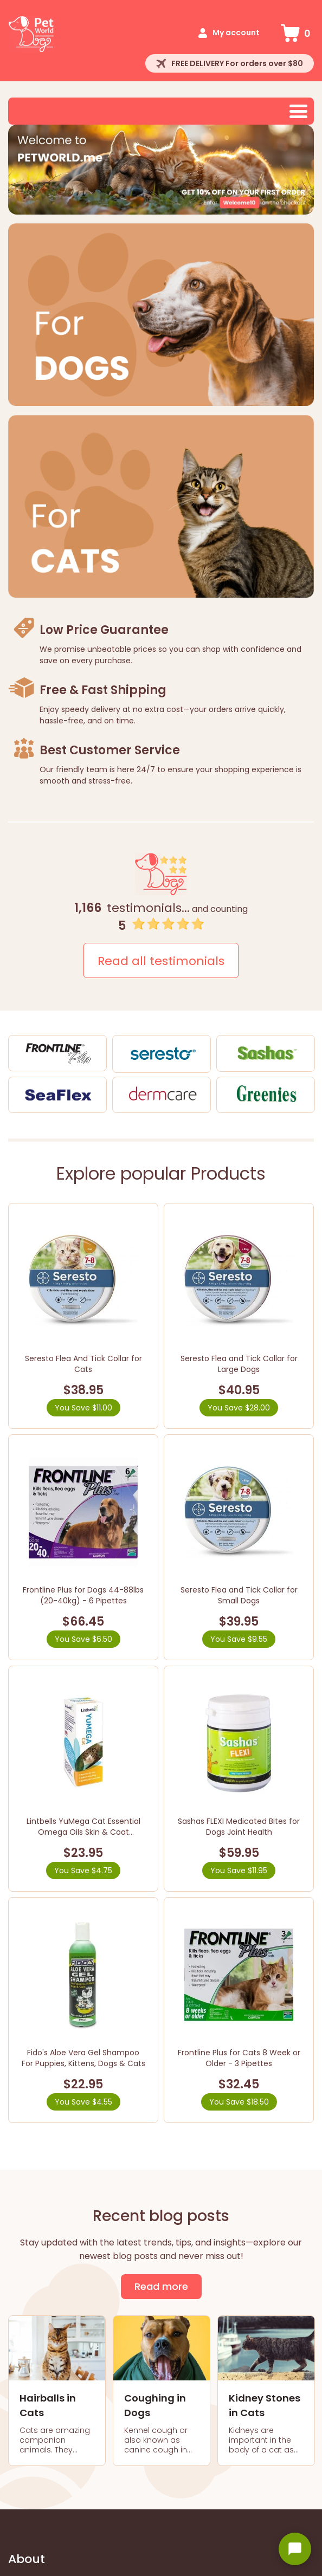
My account (236, 32)
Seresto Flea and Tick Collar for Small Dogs (239, 1595)
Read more (161, 2286)
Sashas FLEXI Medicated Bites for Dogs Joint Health (239, 1826)
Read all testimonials (161, 961)
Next (300, 169)
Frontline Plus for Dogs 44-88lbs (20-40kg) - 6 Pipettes (83, 1595)
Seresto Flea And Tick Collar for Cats (83, 1364)
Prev (21, 169)
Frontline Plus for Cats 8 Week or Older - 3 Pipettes (239, 2058)
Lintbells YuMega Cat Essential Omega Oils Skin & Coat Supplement (83, 1832)
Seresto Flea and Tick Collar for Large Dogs (239, 1364)
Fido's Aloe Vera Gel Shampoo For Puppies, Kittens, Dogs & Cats (83, 2058)
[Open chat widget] (295, 2549)
